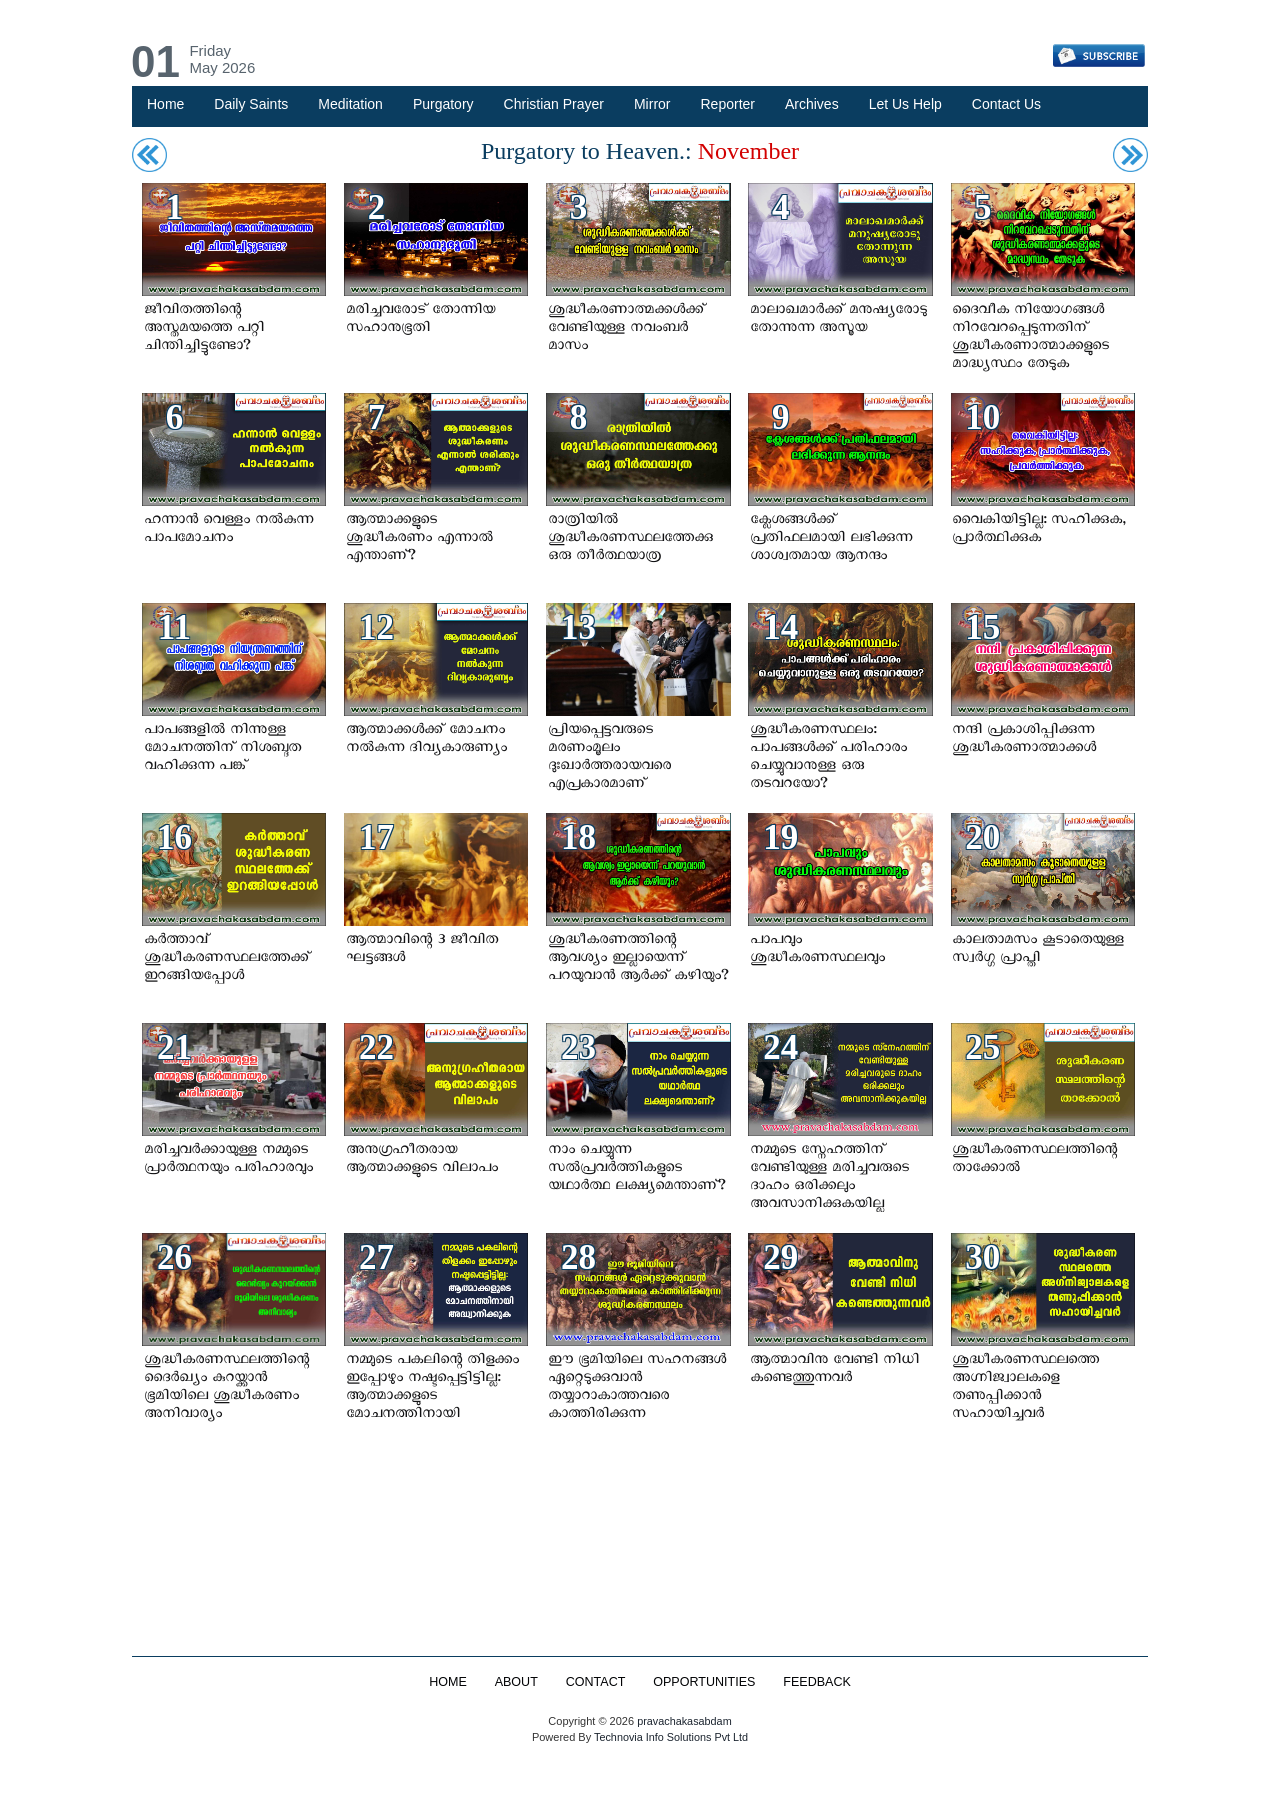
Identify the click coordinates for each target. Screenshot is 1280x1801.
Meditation (350, 104)
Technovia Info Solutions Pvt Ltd (669, 1737)
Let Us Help (905, 104)
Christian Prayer (554, 104)
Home (165, 104)
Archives (812, 104)
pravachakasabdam (684, 1721)
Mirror (652, 104)
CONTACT (595, 1682)
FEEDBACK (818, 1682)
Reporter (728, 104)
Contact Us (1006, 104)
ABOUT (515, 1682)
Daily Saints (251, 104)
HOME (447, 1682)
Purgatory (443, 104)
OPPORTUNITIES (704, 1682)
